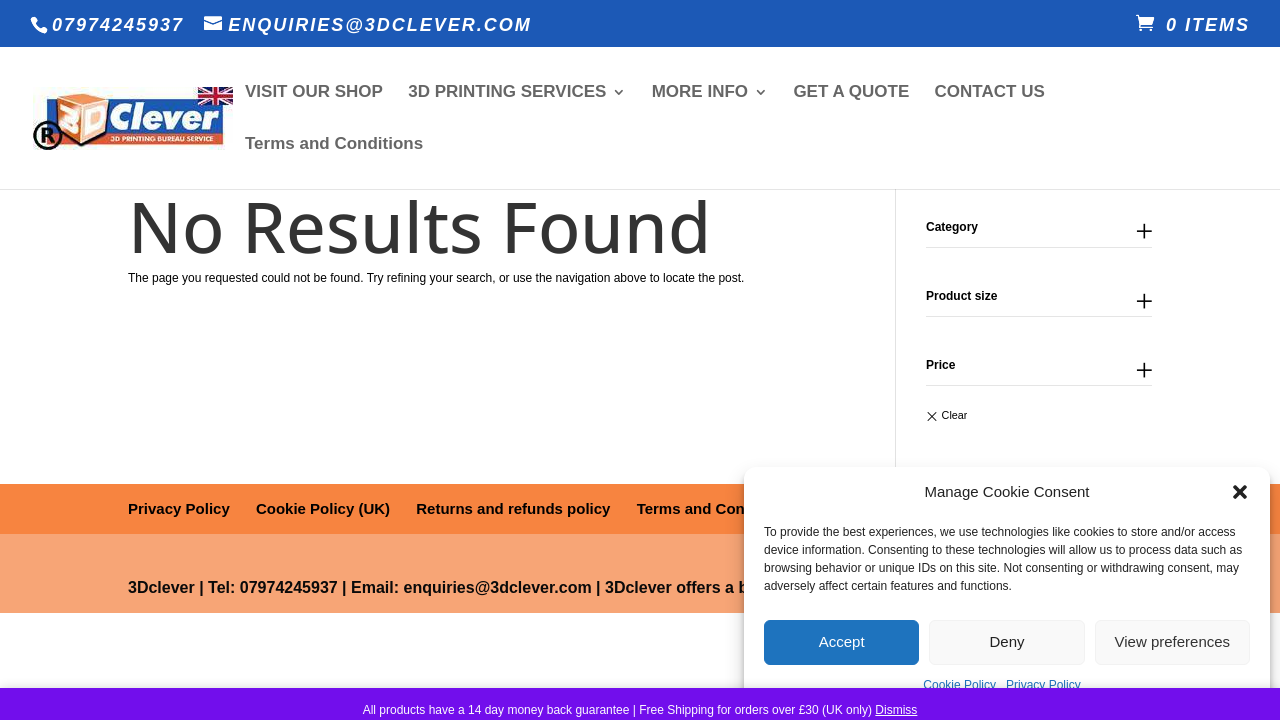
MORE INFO (700, 93)
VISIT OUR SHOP (314, 93)
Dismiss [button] (896, 710)
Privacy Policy (1043, 685)
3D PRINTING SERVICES (507, 93)
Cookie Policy (959, 685)
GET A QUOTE (851, 93)
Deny (1006, 641)
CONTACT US (990, 93)
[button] (1240, 492)
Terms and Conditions (334, 145)
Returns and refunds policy (513, 508)
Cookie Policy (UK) (323, 508)
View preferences (1173, 641)
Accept (842, 641)
